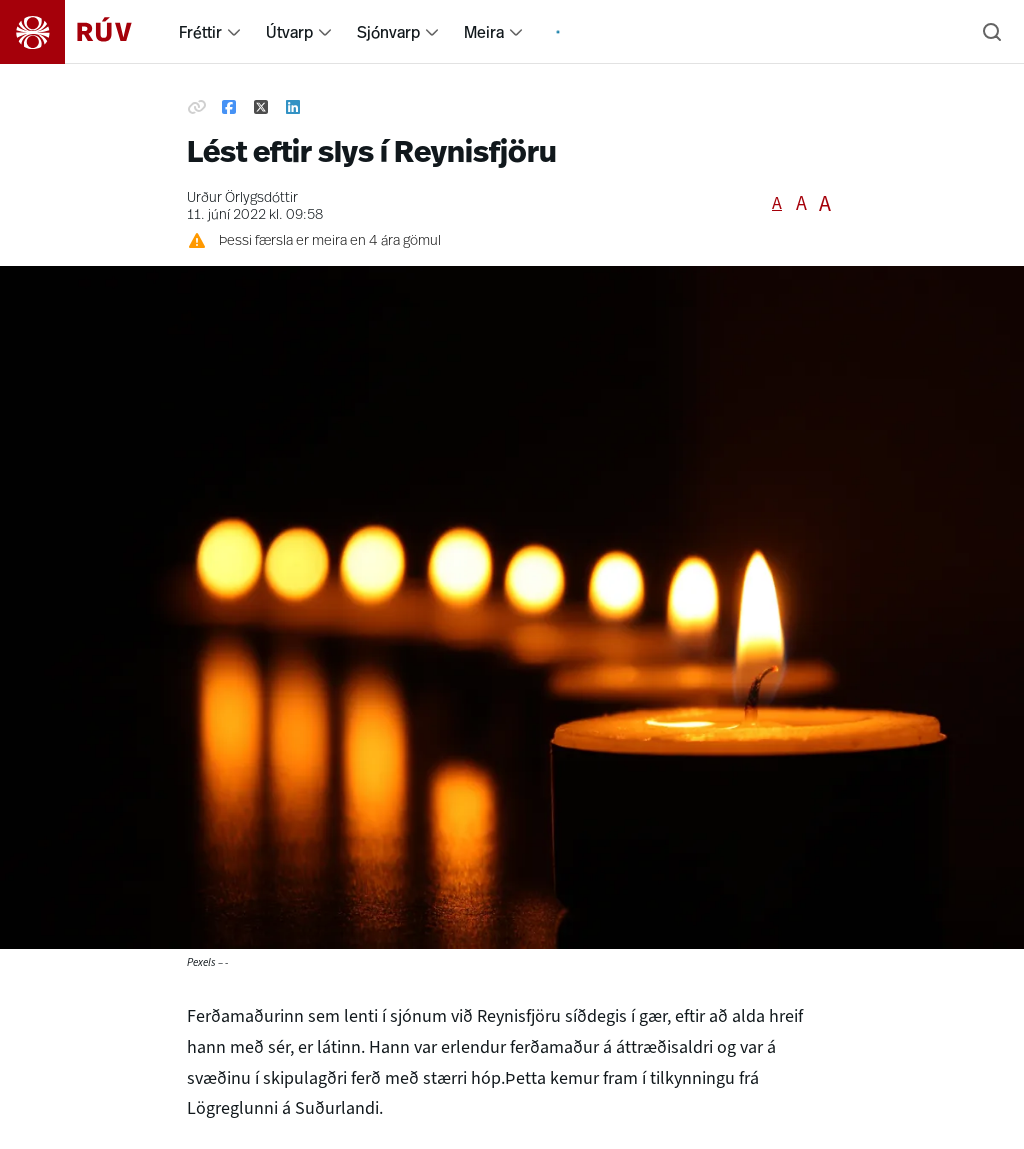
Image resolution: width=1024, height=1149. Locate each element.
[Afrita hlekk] (197, 108)
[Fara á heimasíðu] (83, 32)
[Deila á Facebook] (229, 108)
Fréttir (200, 32)
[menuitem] (234, 32)
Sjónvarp (388, 32)
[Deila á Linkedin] (293, 108)
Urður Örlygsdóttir (242, 198)
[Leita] (992, 32)
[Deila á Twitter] (261, 108)
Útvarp (289, 32)
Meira (484, 32)
